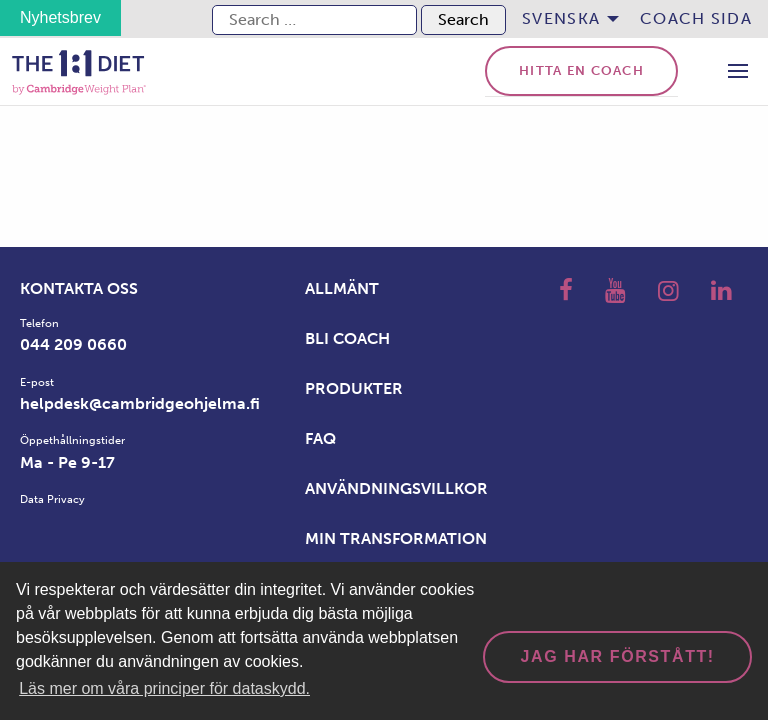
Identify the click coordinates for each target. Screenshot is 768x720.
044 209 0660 (73, 344)
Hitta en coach (581, 70)
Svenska (561, 18)
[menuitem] (565, 19)
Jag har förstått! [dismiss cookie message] (618, 656)
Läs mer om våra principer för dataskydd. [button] (164, 688)
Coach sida (696, 18)
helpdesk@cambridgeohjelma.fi (140, 403)
